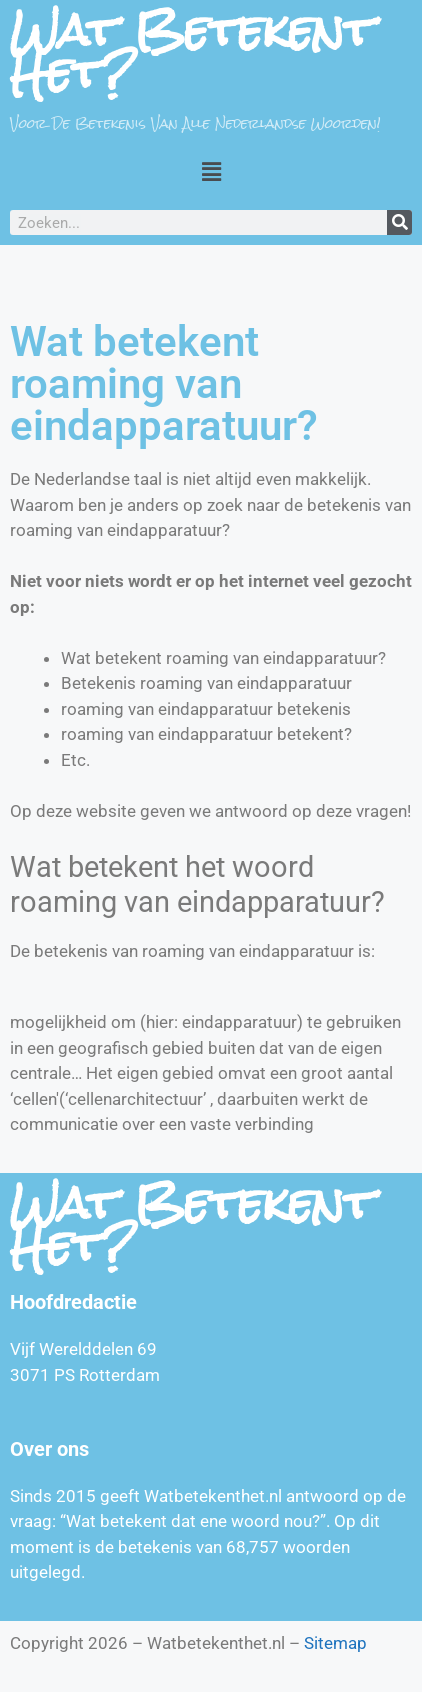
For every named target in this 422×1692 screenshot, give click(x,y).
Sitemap (335, 1643)
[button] (211, 171)
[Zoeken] (399, 222)
